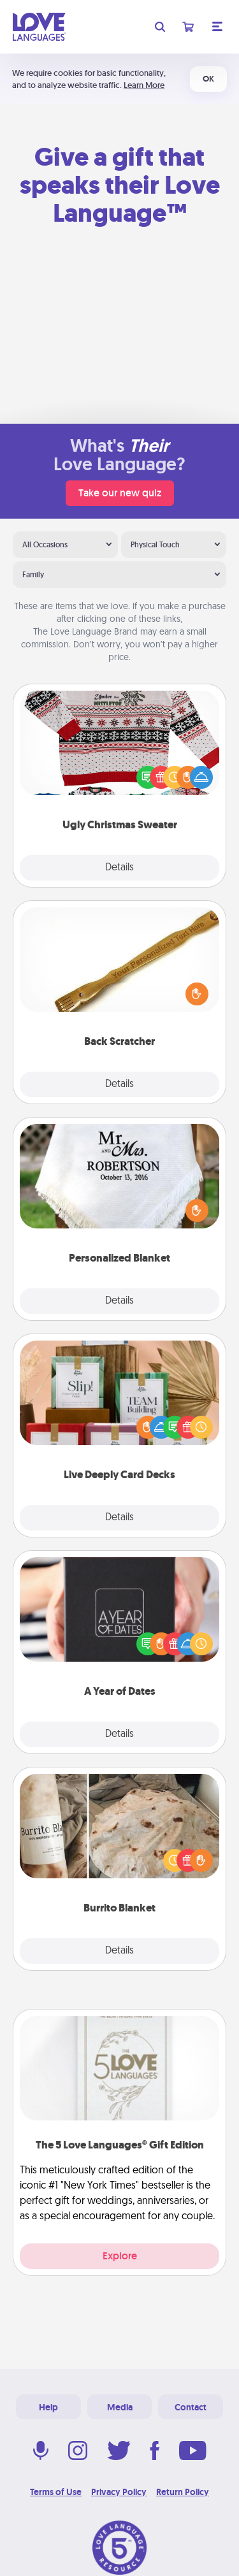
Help (48, 2407)
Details (119, 868)
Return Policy (182, 2492)
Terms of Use (56, 2492)
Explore (120, 2256)
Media (120, 2407)
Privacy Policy (119, 2492)
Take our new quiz (119, 493)
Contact (190, 2407)
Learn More (144, 85)
